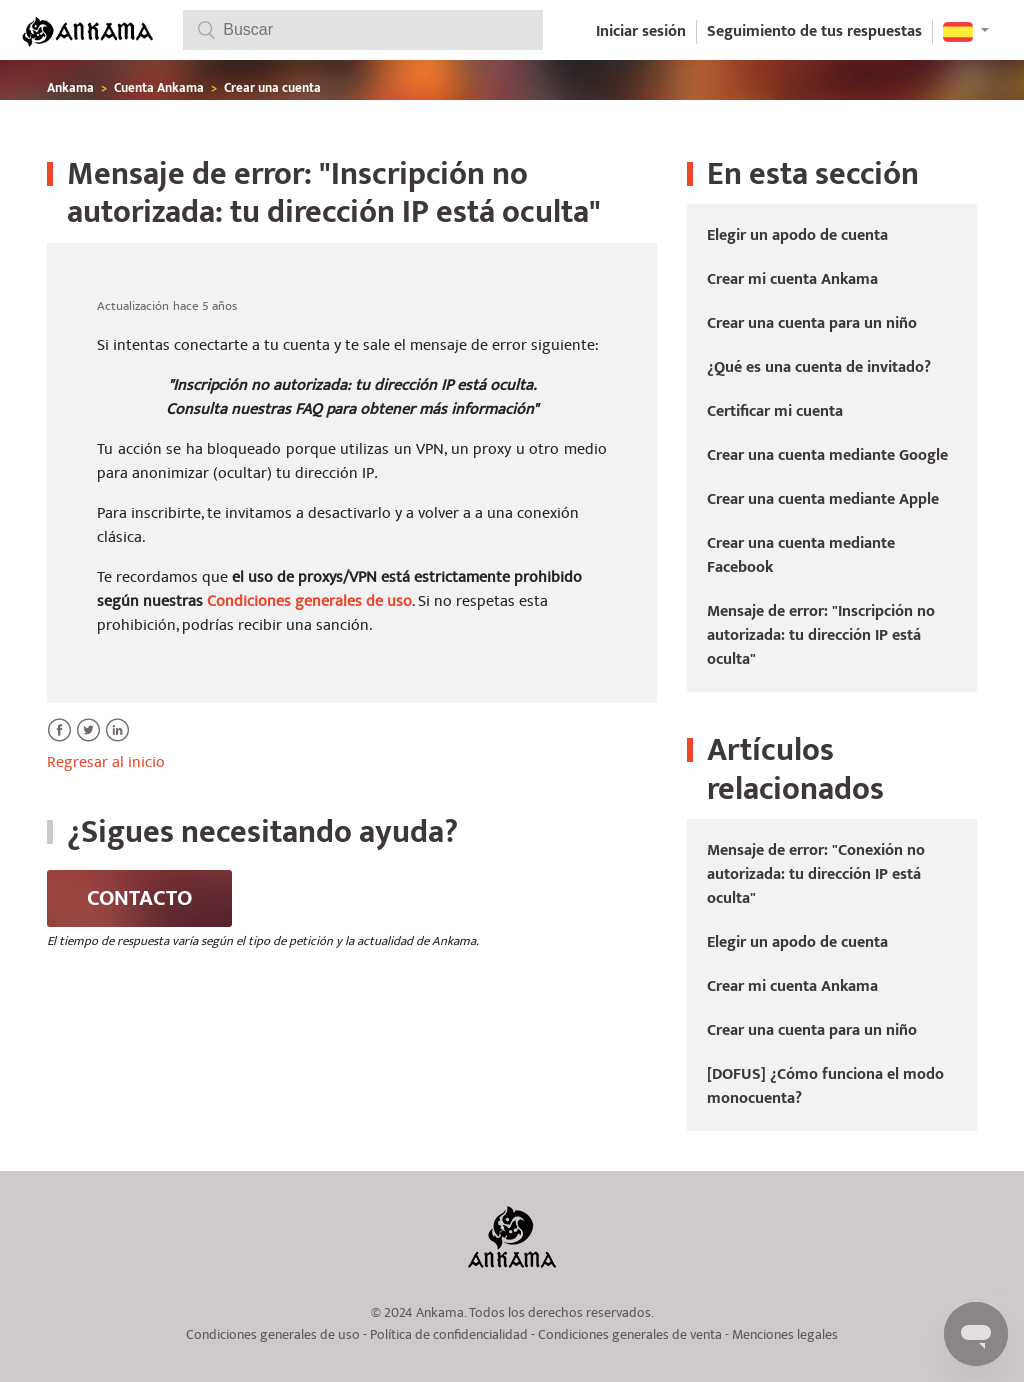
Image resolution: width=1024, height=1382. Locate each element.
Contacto (139, 898)
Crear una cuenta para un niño (812, 323)
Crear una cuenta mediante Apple (823, 499)
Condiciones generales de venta (630, 1335)
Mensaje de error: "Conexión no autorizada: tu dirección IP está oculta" (816, 874)
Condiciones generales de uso (309, 601)
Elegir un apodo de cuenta (797, 235)
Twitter (88, 741)
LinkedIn (117, 741)
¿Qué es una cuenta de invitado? (819, 367)
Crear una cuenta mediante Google (827, 455)
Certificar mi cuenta (775, 411)
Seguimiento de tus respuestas (814, 31)
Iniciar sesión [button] (641, 32)
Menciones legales (785, 1335)
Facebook (59, 741)
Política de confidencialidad (449, 1335)
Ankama (70, 88)
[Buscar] (363, 30)
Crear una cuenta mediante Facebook (801, 555)
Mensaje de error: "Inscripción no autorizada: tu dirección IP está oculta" (821, 635)
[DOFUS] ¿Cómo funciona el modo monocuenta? (825, 1086)
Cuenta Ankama (160, 88)
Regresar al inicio (106, 762)
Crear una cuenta (272, 88)
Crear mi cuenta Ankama (792, 279)
